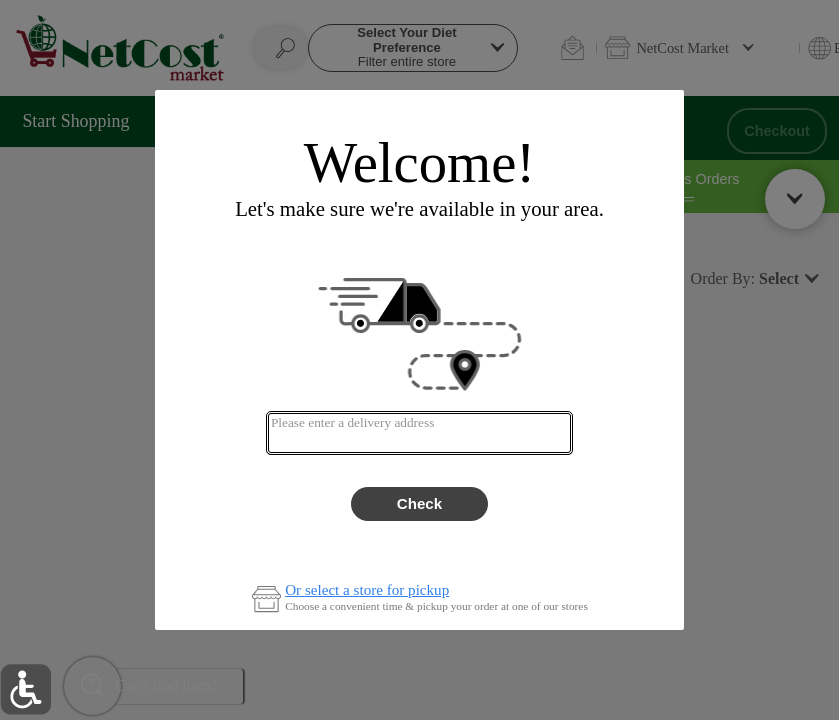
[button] (25, 689)
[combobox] (419, 433)
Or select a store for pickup (367, 590)
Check (419, 503)
